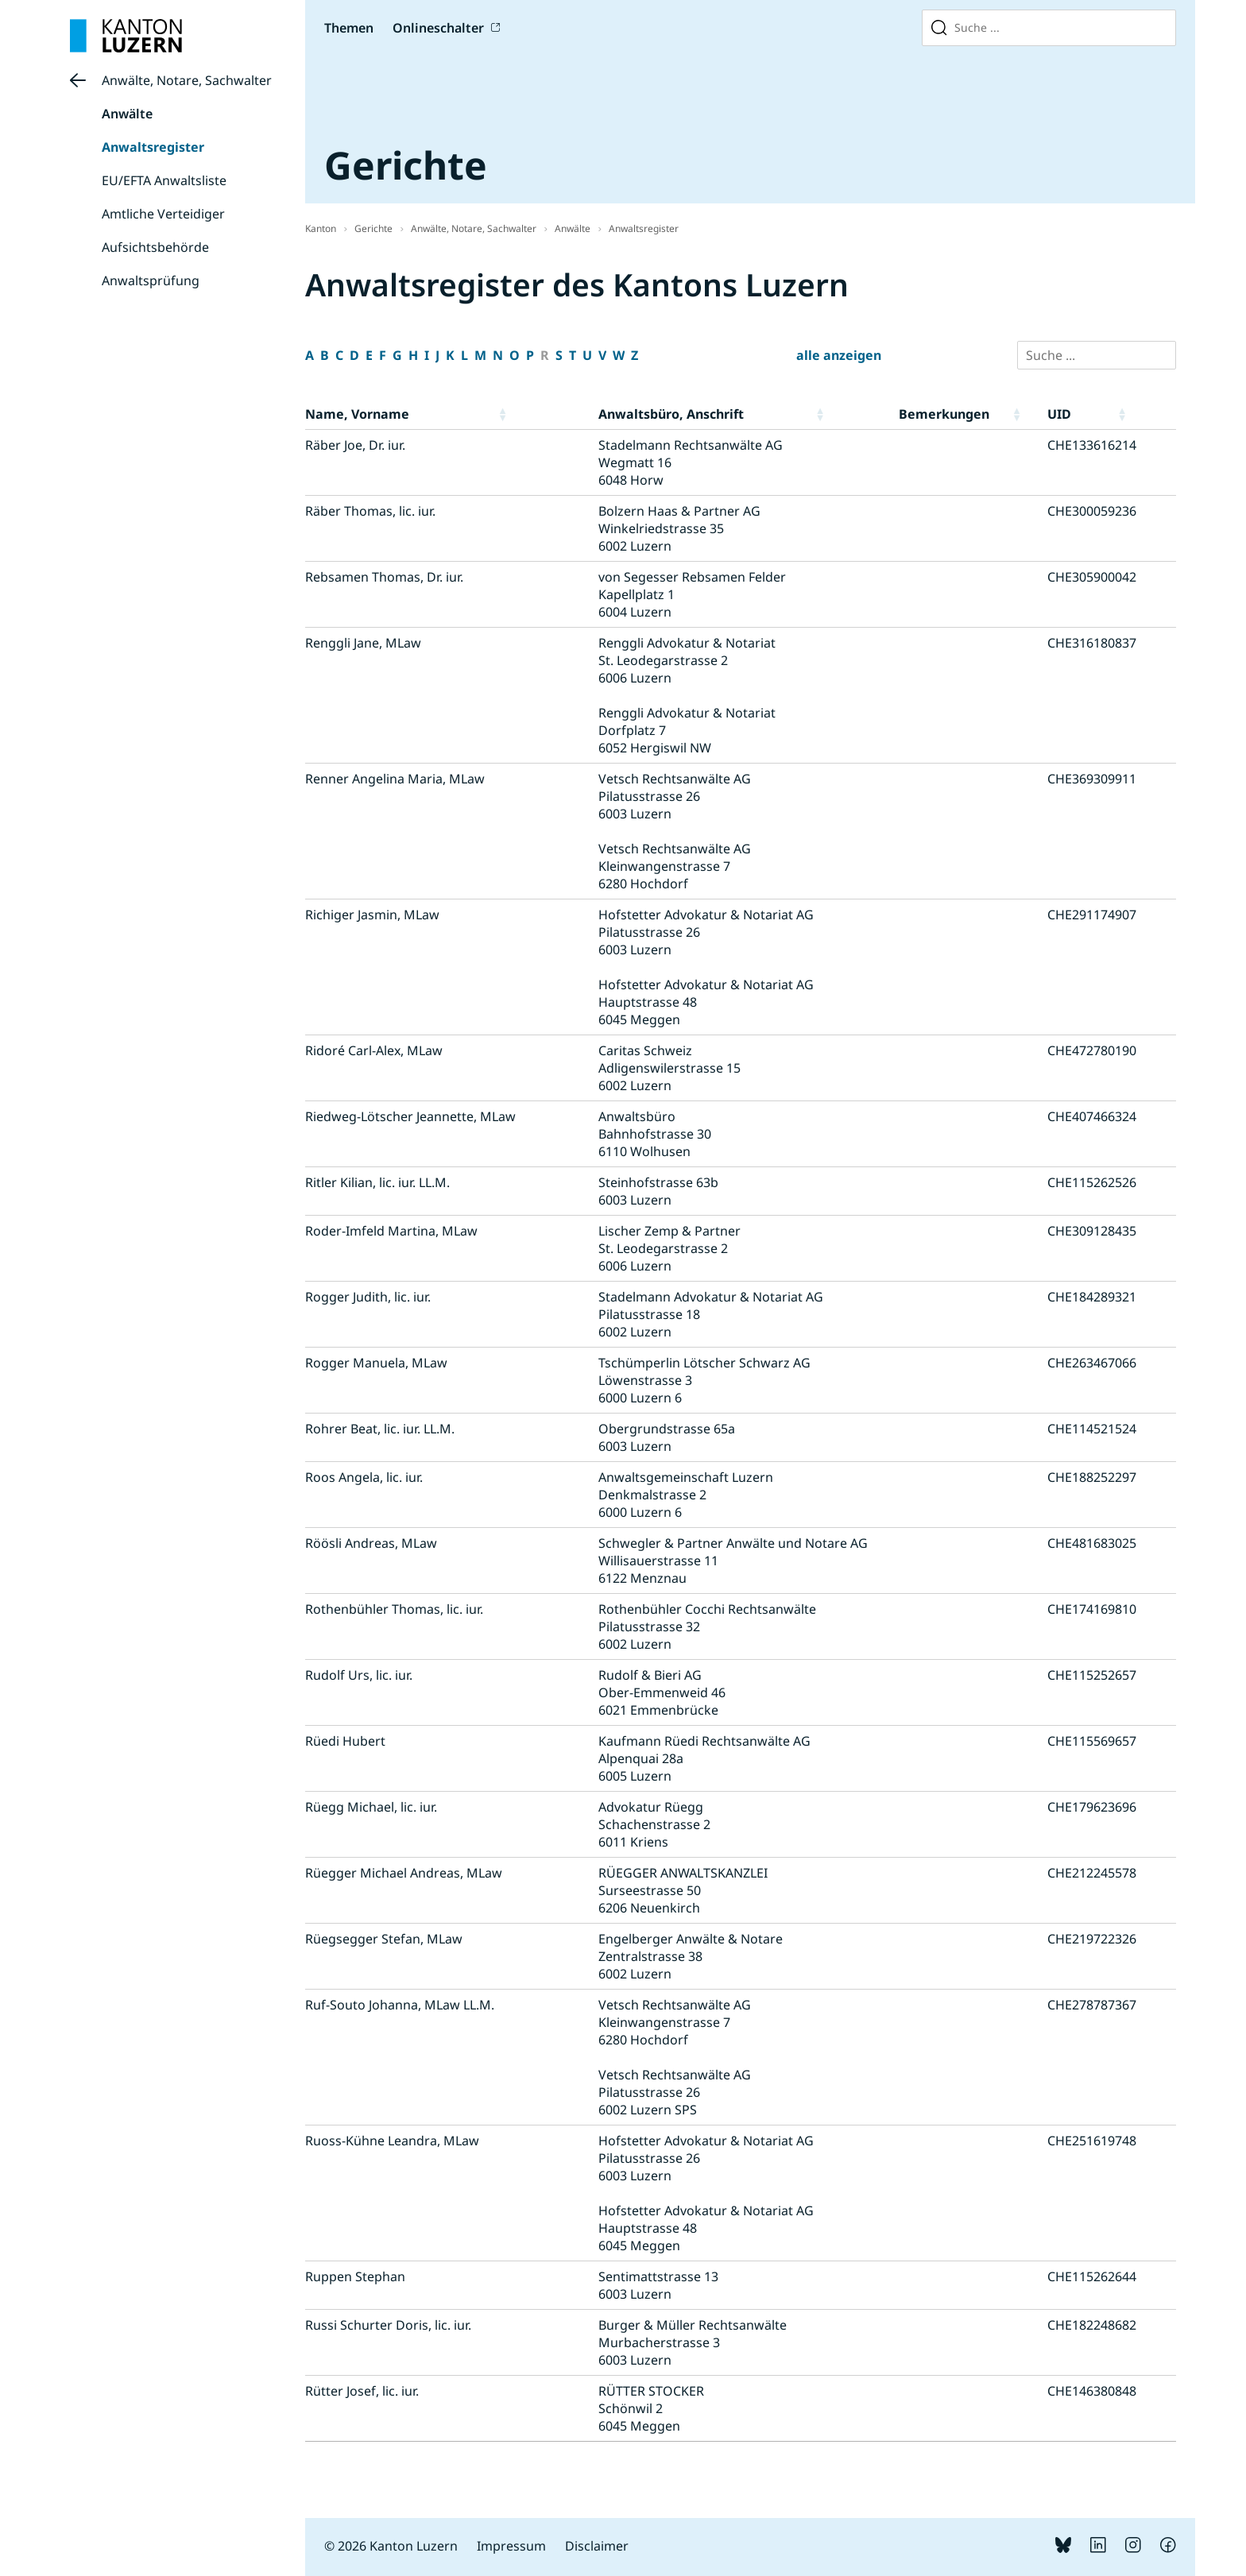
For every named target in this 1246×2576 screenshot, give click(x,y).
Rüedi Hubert (345, 1741)
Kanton (320, 228)
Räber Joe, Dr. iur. (355, 445)
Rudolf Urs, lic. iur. (358, 1675)
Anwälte (127, 113)
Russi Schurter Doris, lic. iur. (388, 2325)
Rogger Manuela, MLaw (376, 1362)
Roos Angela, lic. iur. (364, 1477)
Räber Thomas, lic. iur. (370, 511)
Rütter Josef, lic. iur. (362, 2391)
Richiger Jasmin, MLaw (372, 914)
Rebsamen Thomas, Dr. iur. (384, 577)
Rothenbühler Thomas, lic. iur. (394, 1609)
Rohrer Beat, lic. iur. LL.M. (380, 1428)
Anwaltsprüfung (150, 280)
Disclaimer (597, 2546)
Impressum (511, 2546)
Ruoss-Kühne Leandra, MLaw (392, 2140)
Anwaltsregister (153, 147)
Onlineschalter (438, 28)
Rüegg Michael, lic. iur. (371, 1807)
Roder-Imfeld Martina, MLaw (391, 1231)
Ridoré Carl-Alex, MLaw (374, 1050)
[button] (544, 414)
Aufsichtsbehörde (155, 247)
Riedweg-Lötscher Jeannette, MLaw (410, 1116)
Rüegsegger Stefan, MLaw (383, 1938)
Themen (348, 28)
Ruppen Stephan (355, 2276)
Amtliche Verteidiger (163, 213)
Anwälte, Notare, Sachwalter (187, 80)
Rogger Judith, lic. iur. (368, 1296)
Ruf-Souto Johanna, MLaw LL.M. (399, 2004)
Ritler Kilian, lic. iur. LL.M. (377, 1182)
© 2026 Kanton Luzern (391, 2546)
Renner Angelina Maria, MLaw (395, 778)
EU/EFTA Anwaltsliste (164, 180)
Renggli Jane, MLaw (363, 643)
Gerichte (373, 228)
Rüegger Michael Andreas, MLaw (403, 1873)
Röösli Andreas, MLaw (371, 1543)
